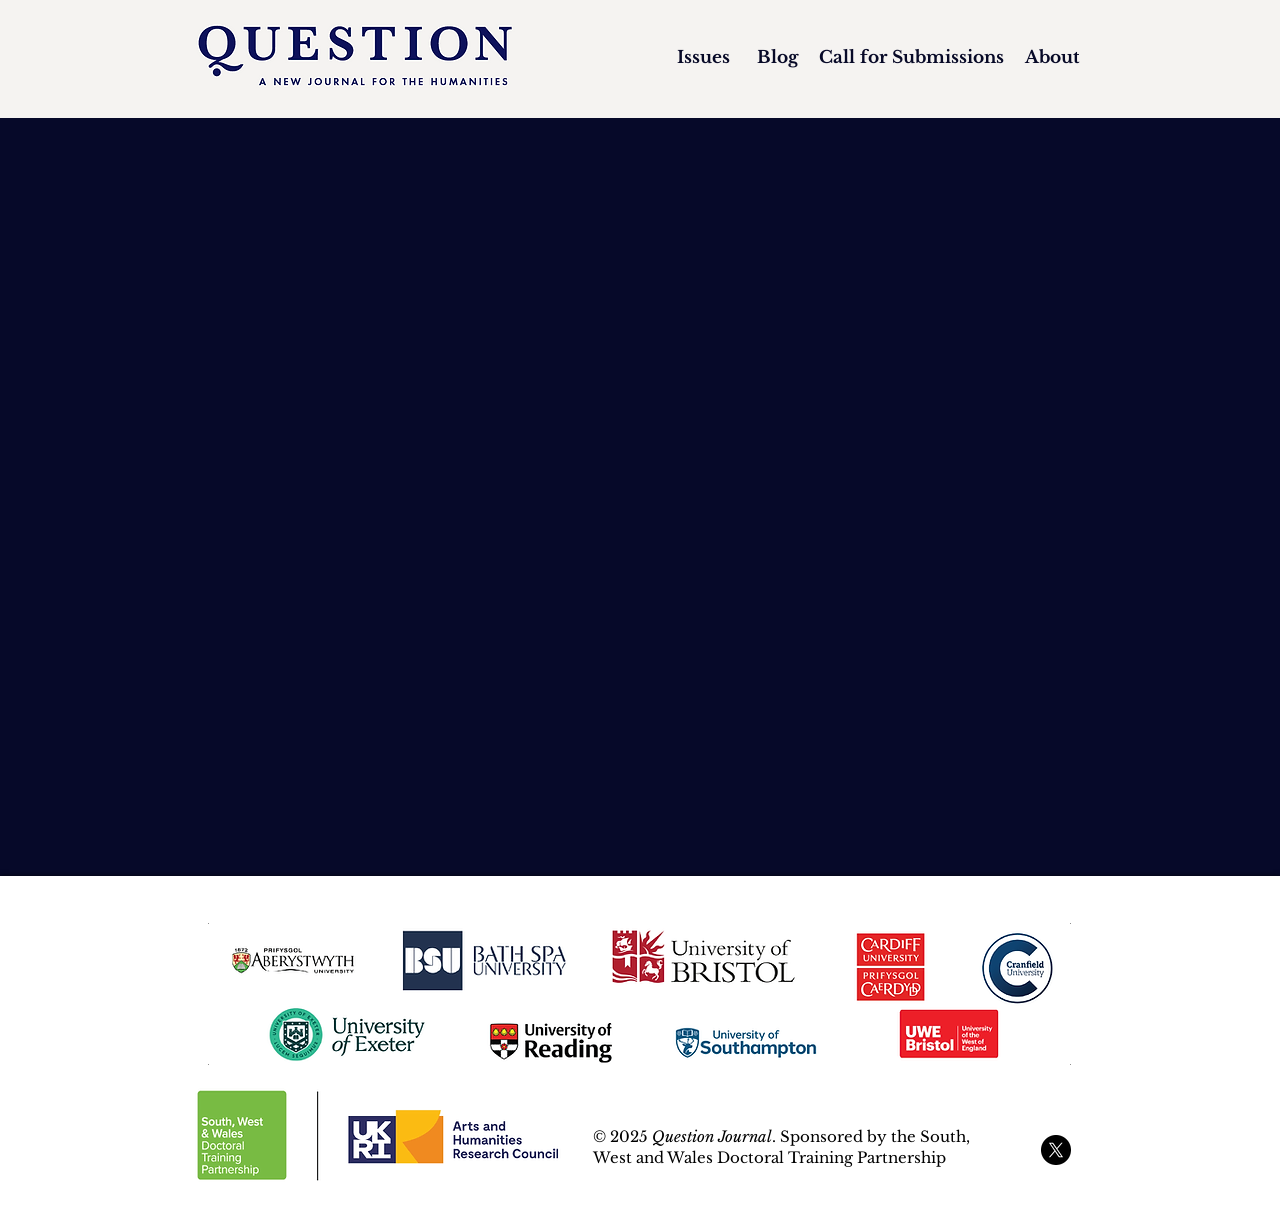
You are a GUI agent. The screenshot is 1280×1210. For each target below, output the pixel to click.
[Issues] (703, 58)
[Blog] (777, 58)
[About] (1052, 58)
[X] (1056, 1150)
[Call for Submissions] (911, 58)
